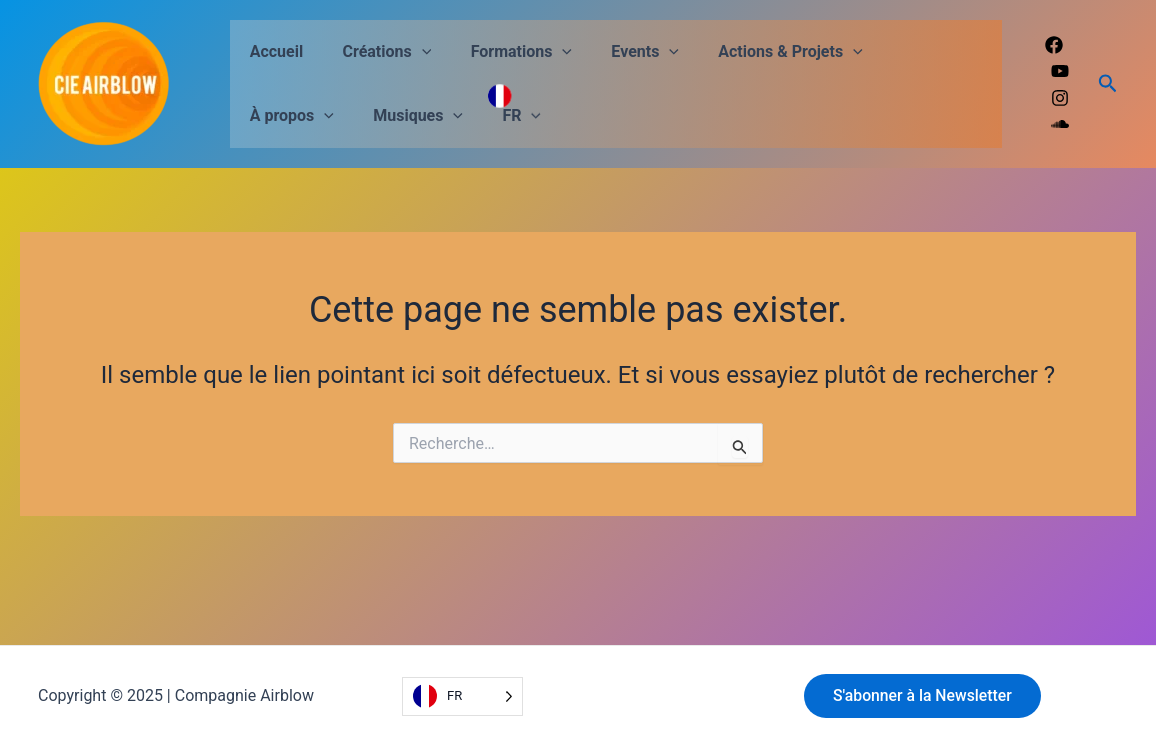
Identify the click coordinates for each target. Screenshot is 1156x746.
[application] (411, 52)
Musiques (291, 116)
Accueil (273, 51)
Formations (502, 52)
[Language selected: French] (462, 696)
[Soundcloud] (1060, 124)
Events (620, 52)
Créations (376, 52)
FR (387, 116)
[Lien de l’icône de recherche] (1108, 84)
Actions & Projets (757, 52)
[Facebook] (1054, 45)
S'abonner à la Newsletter (925, 695)
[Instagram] (1060, 98)
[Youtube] (1060, 71)
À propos (904, 52)
